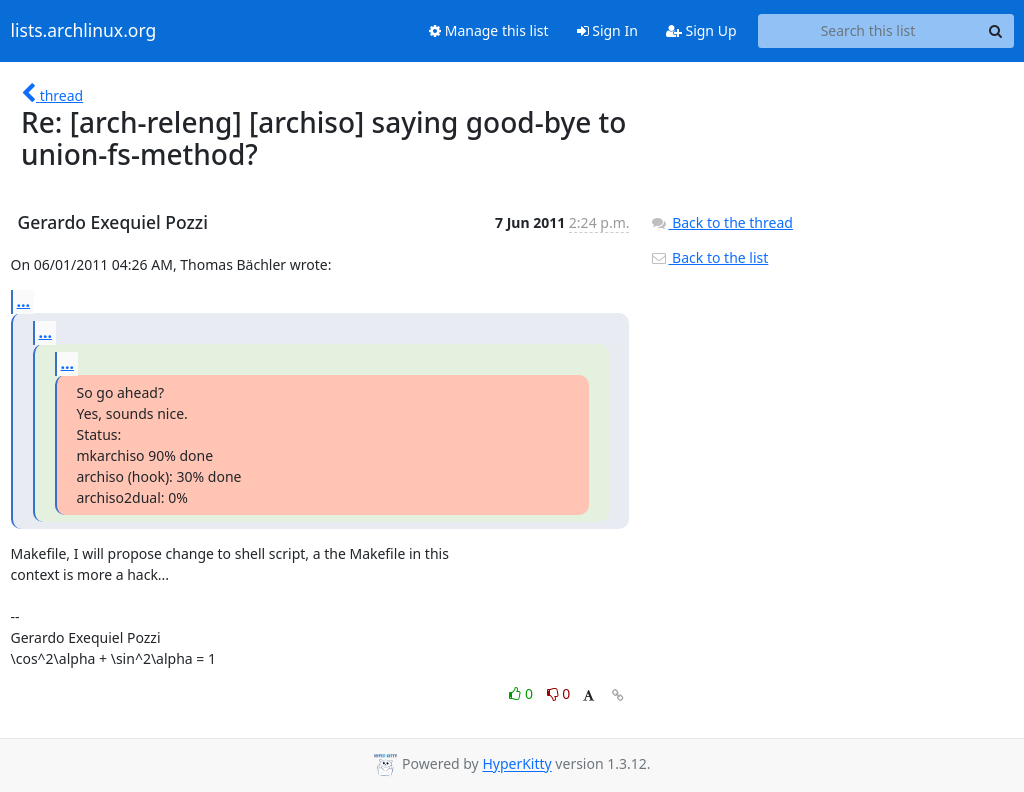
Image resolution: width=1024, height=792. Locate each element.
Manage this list (489, 30)
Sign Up (701, 30)
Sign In (607, 30)
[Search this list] (868, 31)
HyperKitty (516, 764)
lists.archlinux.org (84, 31)
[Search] (996, 31)
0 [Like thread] (522, 693)
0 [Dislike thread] (559, 693)
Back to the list (709, 257)
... (24, 301)
